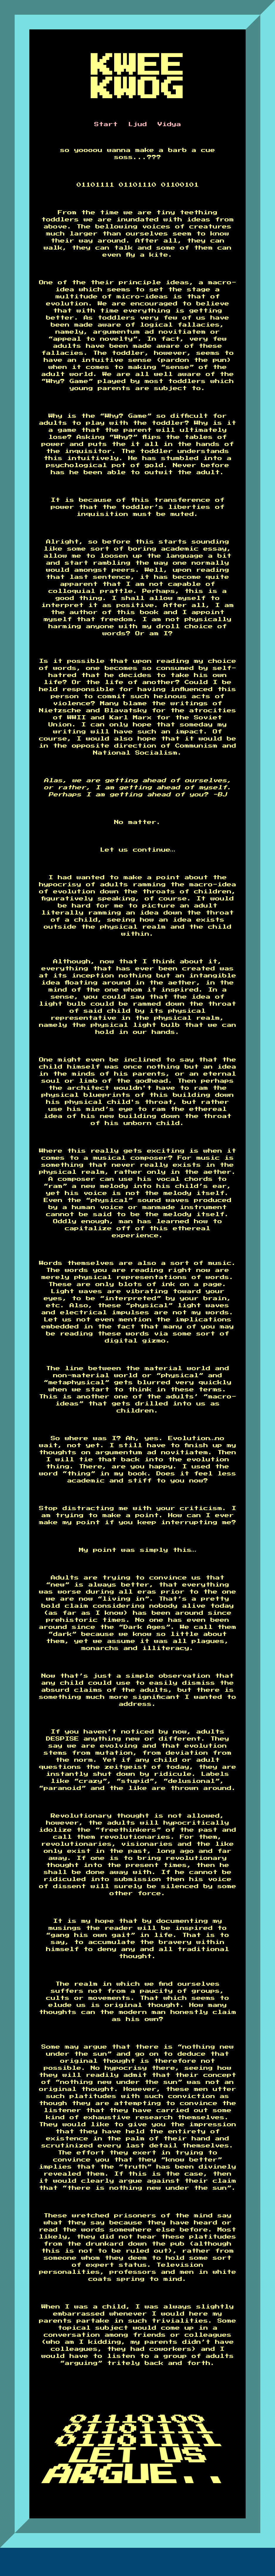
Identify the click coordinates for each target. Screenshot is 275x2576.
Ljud (137, 124)
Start (106, 124)
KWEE (138, 66)
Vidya (169, 124)
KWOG (138, 89)
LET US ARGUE (125, 2467)
